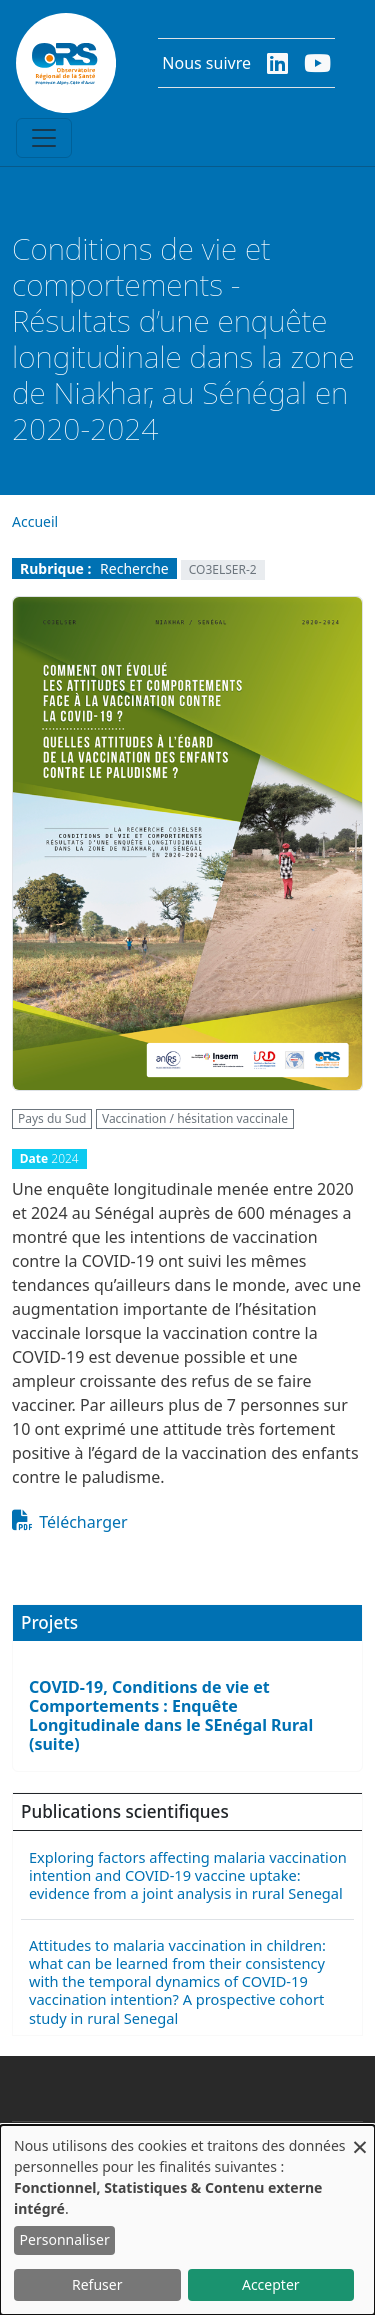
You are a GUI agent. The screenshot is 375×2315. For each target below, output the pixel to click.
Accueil (35, 521)
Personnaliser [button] (65, 2239)
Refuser (97, 2284)
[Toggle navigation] (44, 138)
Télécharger (83, 1522)
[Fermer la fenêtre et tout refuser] (360, 2137)
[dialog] (187, 2220)
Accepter (271, 2284)
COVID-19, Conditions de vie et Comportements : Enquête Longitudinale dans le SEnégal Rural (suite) (171, 1716)
